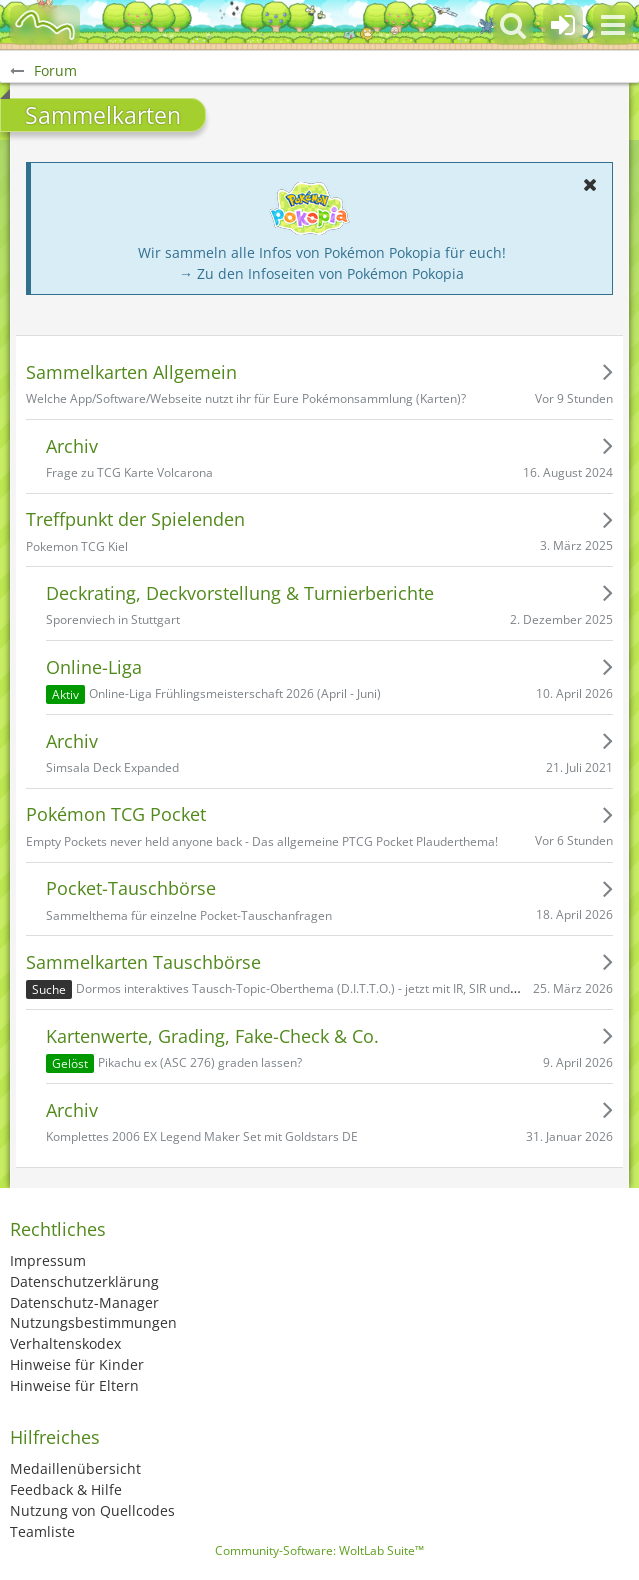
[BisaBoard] (45, 25)
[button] (613, 25)
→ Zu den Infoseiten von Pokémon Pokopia (321, 273)
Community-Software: (319, 1550)
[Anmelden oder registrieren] (563, 25)
